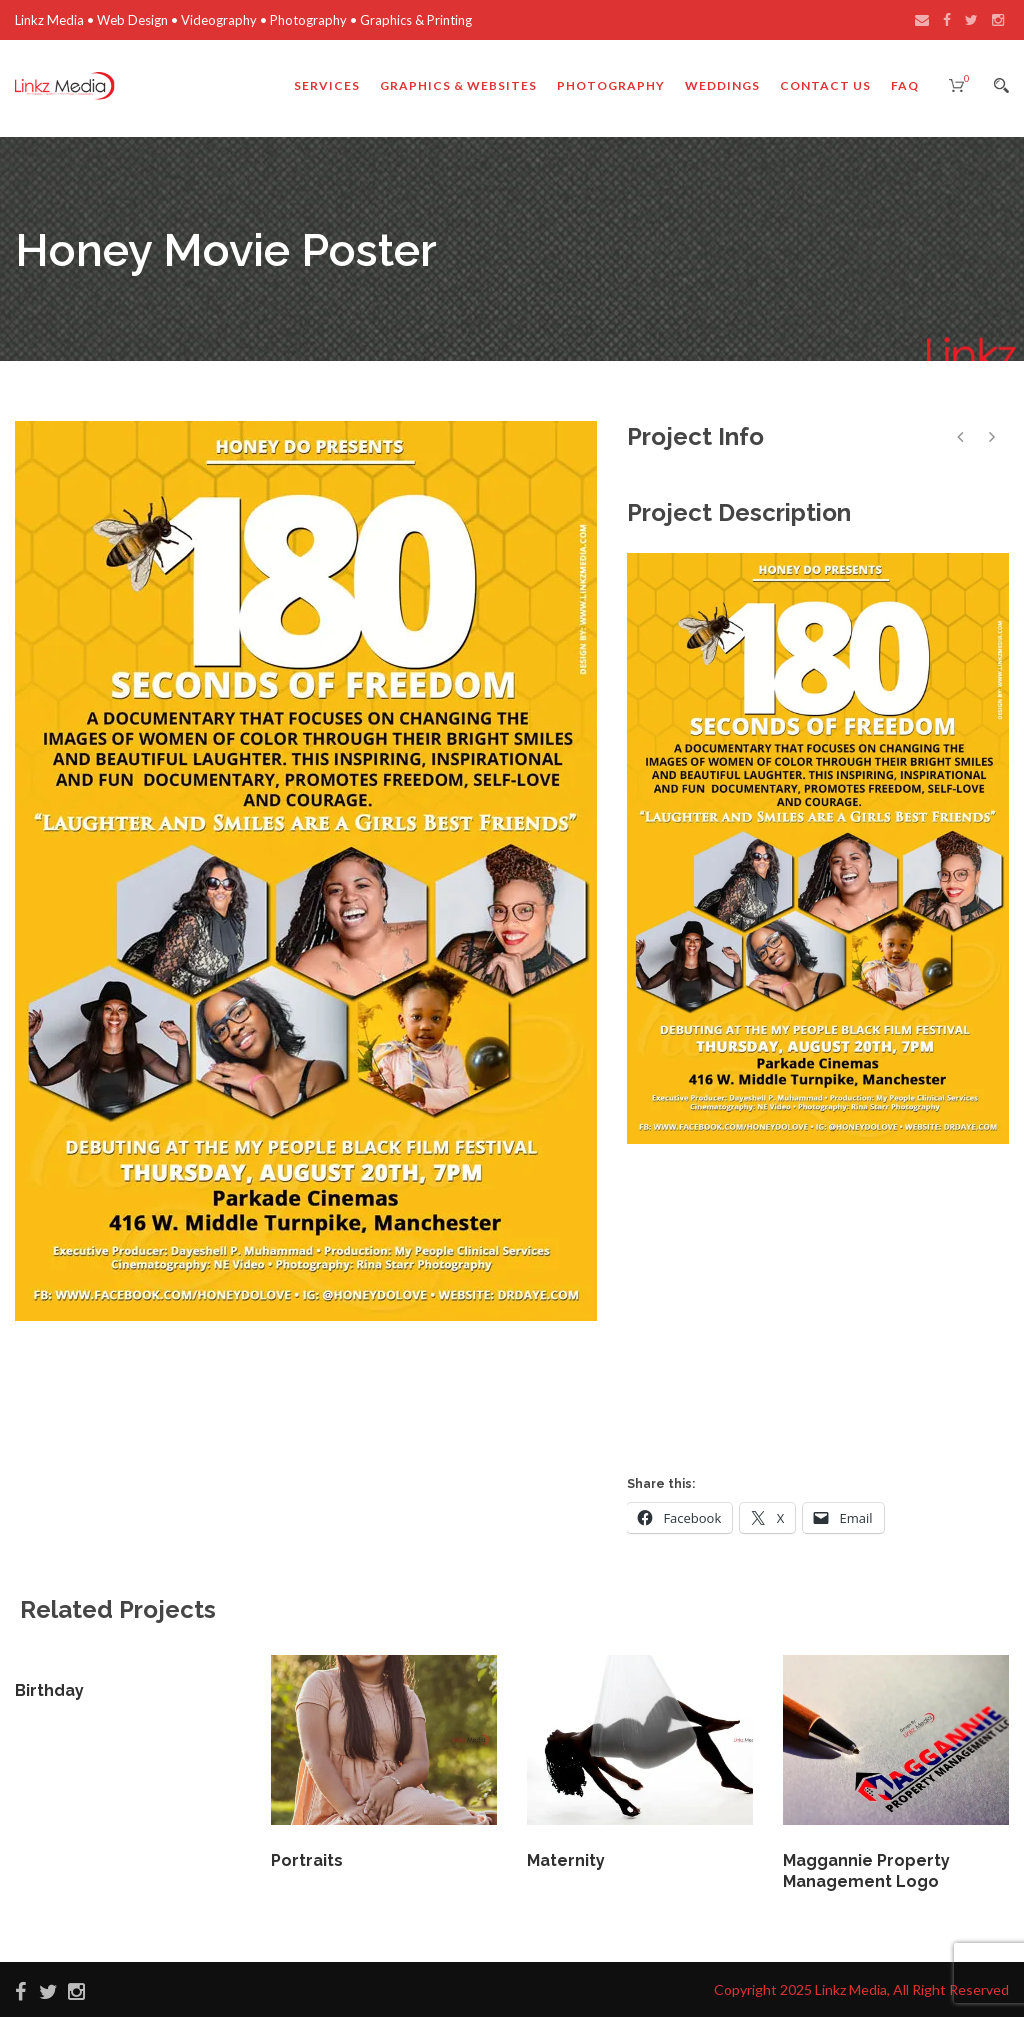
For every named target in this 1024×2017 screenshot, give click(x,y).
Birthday (49, 1690)
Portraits (307, 1860)
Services (327, 85)
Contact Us (825, 85)
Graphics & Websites (458, 85)
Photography (611, 85)
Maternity (566, 1860)
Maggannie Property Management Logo (866, 1871)
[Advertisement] (825, 1304)
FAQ (905, 85)
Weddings (722, 85)
